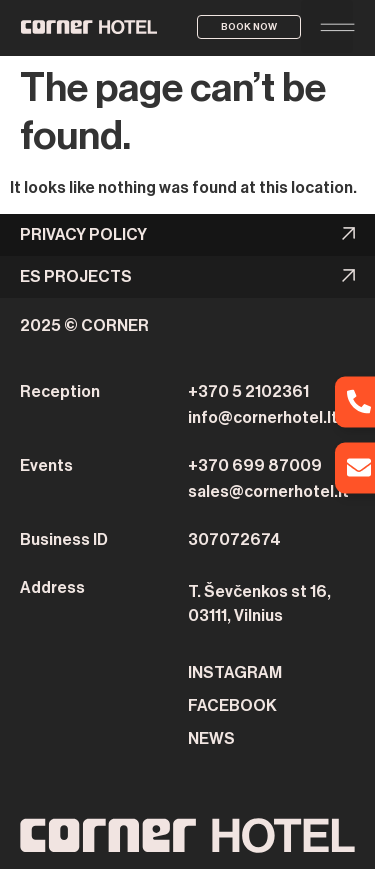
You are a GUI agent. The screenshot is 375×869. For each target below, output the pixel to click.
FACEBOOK (232, 706)
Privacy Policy (83, 235)
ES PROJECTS (76, 277)
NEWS (211, 739)
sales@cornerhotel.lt (268, 492)
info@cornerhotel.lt (263, 418)
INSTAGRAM (235, 673)
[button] (327, 26)
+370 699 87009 (255, 466)
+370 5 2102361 (248, 392)
